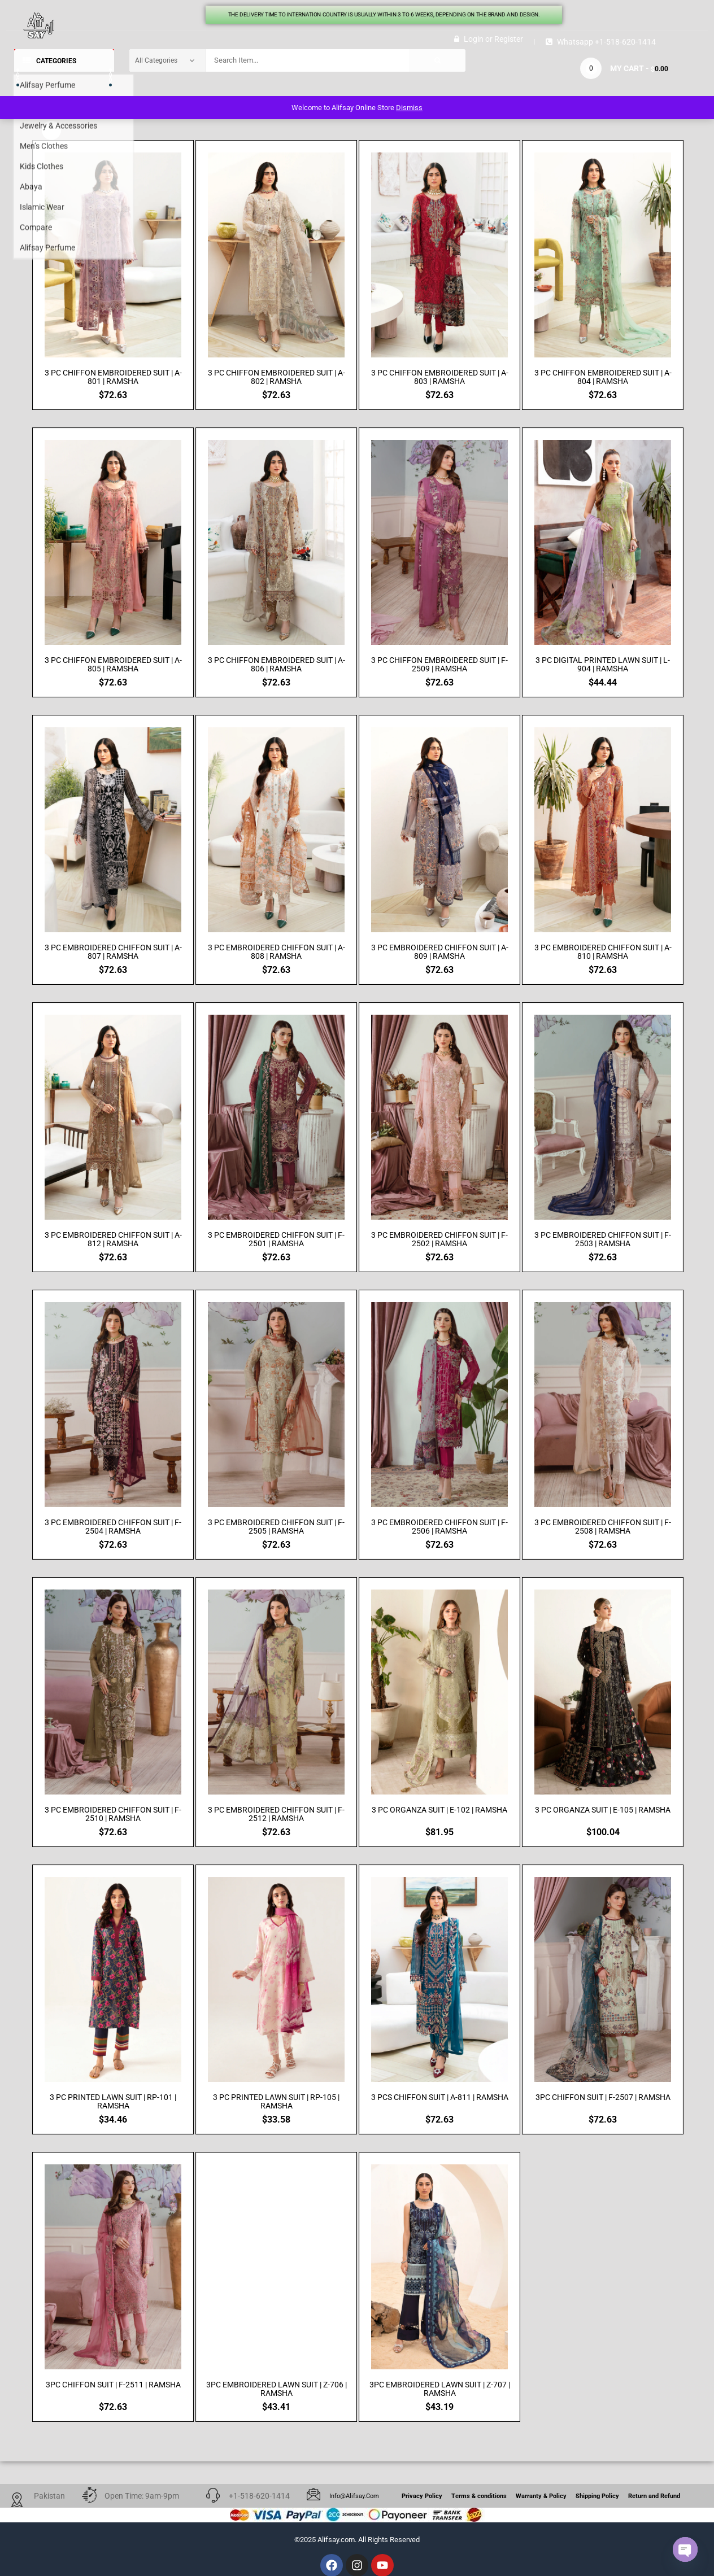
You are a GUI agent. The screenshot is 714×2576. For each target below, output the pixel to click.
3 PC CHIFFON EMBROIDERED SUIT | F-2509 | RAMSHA (439, 664)
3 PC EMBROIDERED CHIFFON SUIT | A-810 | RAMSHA (603, 952)
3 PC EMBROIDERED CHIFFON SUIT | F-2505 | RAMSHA (276, 1526)
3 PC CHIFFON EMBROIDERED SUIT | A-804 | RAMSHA (603, 377)
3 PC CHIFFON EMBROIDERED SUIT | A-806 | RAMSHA (276, 664)
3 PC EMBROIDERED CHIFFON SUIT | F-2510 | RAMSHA (113, 1814)
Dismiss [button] (409, 107)
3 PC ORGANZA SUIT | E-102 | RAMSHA (439, 1810)
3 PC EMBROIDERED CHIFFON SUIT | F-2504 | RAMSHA (113, 1526)
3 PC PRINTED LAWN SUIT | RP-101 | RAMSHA (113, 2101)
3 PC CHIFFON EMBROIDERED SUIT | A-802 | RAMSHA (276, 377)
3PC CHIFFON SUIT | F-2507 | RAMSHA (603, 2097)
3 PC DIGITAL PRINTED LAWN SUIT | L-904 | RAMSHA (603, 664)
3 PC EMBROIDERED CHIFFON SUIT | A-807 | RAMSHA (113, 952)
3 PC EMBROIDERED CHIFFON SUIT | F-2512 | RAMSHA (276, 1814)
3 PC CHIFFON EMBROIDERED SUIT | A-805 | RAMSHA (113, 664)
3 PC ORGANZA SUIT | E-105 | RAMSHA (603, 1810)
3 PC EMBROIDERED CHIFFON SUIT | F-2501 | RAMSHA (276, 1239)
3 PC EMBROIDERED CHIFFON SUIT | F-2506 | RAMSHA (439, 1526)
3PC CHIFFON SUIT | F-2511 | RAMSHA (113, 2385)
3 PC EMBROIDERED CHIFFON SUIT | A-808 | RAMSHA (276, 952)
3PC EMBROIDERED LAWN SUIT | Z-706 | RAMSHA (276, 2389)
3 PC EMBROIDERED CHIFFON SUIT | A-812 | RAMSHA (113, 1239)
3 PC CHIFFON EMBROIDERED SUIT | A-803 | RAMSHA (439, 377)
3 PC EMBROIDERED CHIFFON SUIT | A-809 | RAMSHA (439, 952)
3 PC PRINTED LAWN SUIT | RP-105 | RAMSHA (276, 2101)
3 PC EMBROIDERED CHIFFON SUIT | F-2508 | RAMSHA (602, 1526)
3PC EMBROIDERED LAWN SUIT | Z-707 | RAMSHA (439, 2389)
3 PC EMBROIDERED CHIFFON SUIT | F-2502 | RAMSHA (439, 1239)
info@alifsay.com (354, 2496)
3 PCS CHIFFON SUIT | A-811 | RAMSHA (439, 2097)
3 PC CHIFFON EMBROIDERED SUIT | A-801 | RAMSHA (113, 377)
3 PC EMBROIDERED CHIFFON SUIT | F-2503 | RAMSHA (602, 1239)
